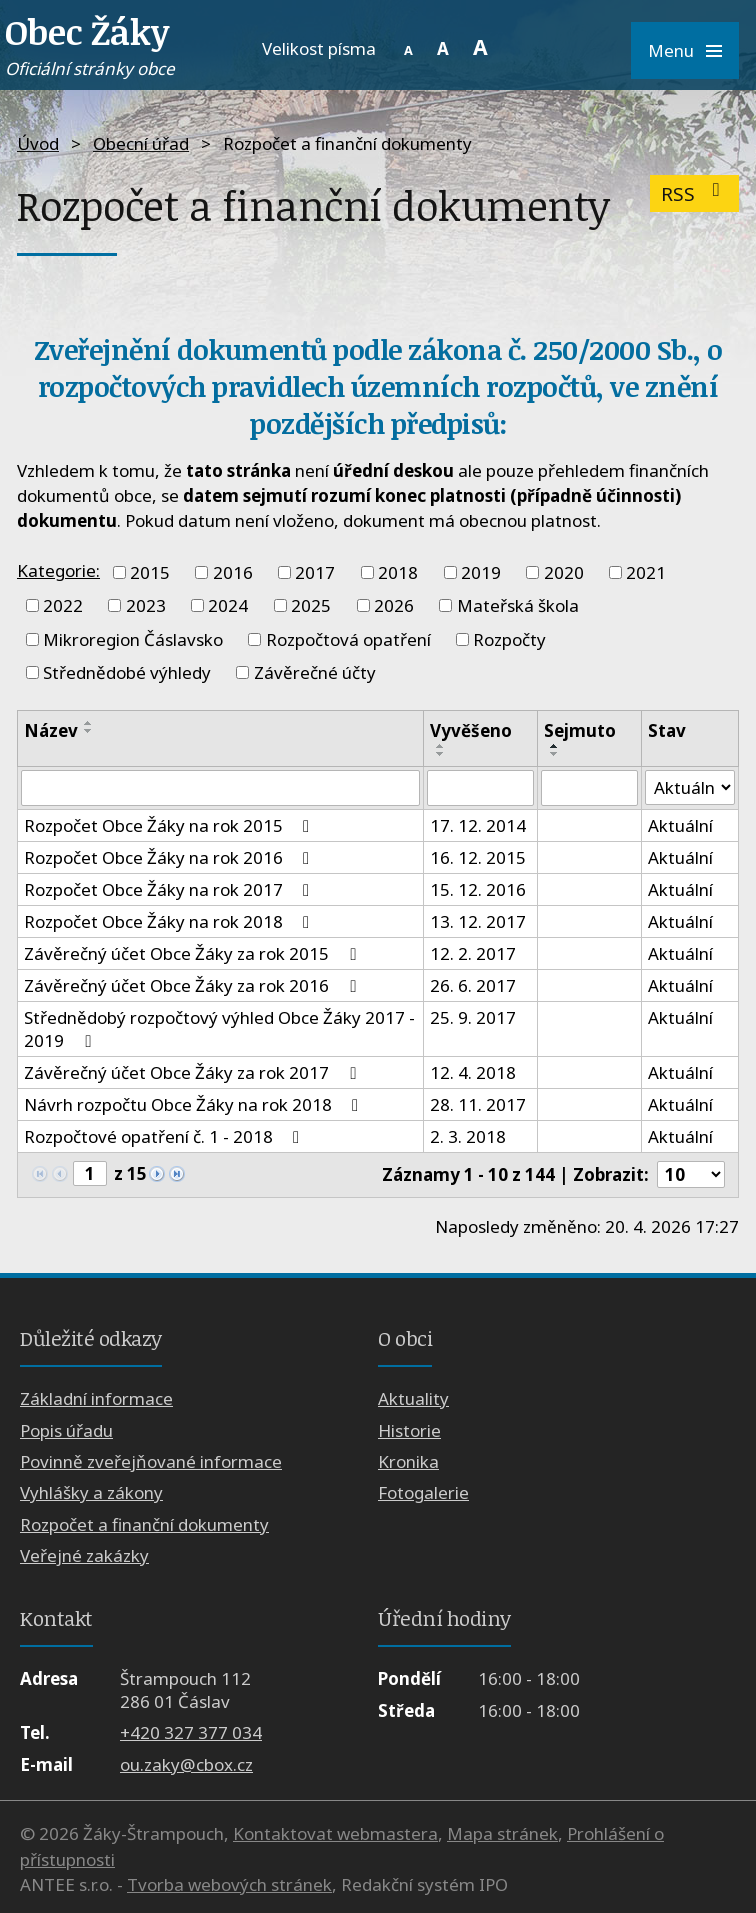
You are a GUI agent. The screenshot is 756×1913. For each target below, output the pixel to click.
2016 (233, 572)
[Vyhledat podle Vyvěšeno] (480, 788)
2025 (311, 605)
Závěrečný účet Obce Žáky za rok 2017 (193, 1072)
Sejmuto (580, 730)
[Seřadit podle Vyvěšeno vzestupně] (441, 746)
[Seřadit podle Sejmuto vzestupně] (555, 746)
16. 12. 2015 (478, 857)
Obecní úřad (141, 143)
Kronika (408, 1461)
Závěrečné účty (315, 672)
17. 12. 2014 (478, 825)
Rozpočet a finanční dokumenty (144, 1524)
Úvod (38, 143)
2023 (146, 605)
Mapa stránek (502, 1833)
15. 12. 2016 (478, 889)
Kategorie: (58, 570)
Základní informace (96, 1398)
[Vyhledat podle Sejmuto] (589, 788)
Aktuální (680, 825)
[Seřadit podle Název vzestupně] (89, 723)
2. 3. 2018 (468, 1136)
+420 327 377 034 (191, 1732)
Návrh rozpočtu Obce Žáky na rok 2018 (195, 1104)
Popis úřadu (66, 1430)
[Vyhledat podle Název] (220, 788)
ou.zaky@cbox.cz (186, 1764)
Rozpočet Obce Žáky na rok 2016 (170, 857)
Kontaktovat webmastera (335, 1833)
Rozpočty (509, 639)
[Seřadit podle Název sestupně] (89, 731)
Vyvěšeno (471, 730)
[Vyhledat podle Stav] (690, 788)
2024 (228, 605)
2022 (63, 605)
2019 (481, 572)
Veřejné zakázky (84, 1555)
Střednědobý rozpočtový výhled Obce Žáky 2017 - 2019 (219, 1029)
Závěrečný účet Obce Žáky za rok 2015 (193, 953)
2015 (150, 572)
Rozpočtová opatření (348, 639)
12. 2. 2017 (473, 953)
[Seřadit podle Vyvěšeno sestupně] (441, 754)
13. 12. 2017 (478, 921)
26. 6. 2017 (473, 985)
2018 (398, 572)
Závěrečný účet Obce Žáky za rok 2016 (193, 985)
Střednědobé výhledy (127, 672)
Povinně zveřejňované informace (151, 1461)
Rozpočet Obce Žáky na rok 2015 (170, 825)
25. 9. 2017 (473, 1017)
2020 (564, 572)
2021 (646, 572)
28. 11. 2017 (478, 1104)
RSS (694, 193)
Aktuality (413, 1398)
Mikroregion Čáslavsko (133, 639)
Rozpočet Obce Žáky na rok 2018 (170, 921)
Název (51, 730)
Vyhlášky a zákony (91, 1492)
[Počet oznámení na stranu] (691, 1174)
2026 (394, 605)
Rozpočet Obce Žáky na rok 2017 (170, 889)
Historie (409, 1430)
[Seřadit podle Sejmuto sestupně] (555, 754)
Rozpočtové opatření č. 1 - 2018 (165, 1136)
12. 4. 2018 (473, 1072)
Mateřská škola (518, 605)
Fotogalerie (423, 1492)
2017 (315, 572)
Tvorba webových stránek (229, 1884)
